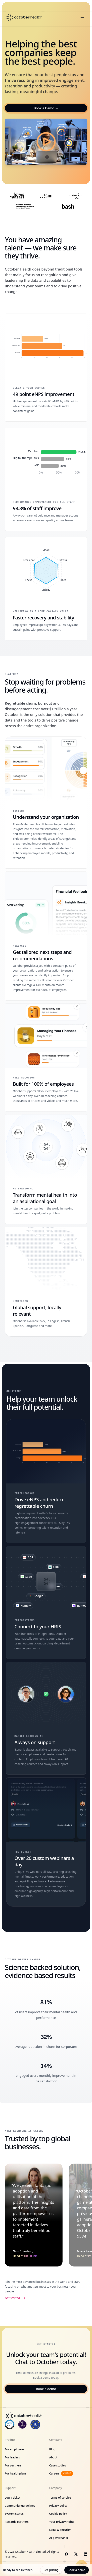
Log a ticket (12, 2497)
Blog (52, 2449)
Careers (61, 2473)
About (53, 2457)
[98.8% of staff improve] (46, 479)
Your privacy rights (61, 2522)
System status (14, 2514)
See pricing (51, 2570)
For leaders (12, 2457)
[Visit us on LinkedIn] (85, 2554)
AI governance (59, 2538)
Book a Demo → (46, 108)
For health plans (15, 2473)
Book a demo (46, 2389)
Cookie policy (58, 2514)
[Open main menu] (82, 18)
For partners (13, 2465)
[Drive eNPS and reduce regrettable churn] (46, 1481)
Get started (15, 2298)
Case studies (57, 2465)
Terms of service (60, 2497)
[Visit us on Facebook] (66, 2554)
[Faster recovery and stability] (46, 588)
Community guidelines (20, 2505)
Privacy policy (58, 2505)
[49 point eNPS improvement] (46, 367)
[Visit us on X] (76, 2554)
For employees (14, 2449)
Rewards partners (16, 2522)
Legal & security (60, 2530)
